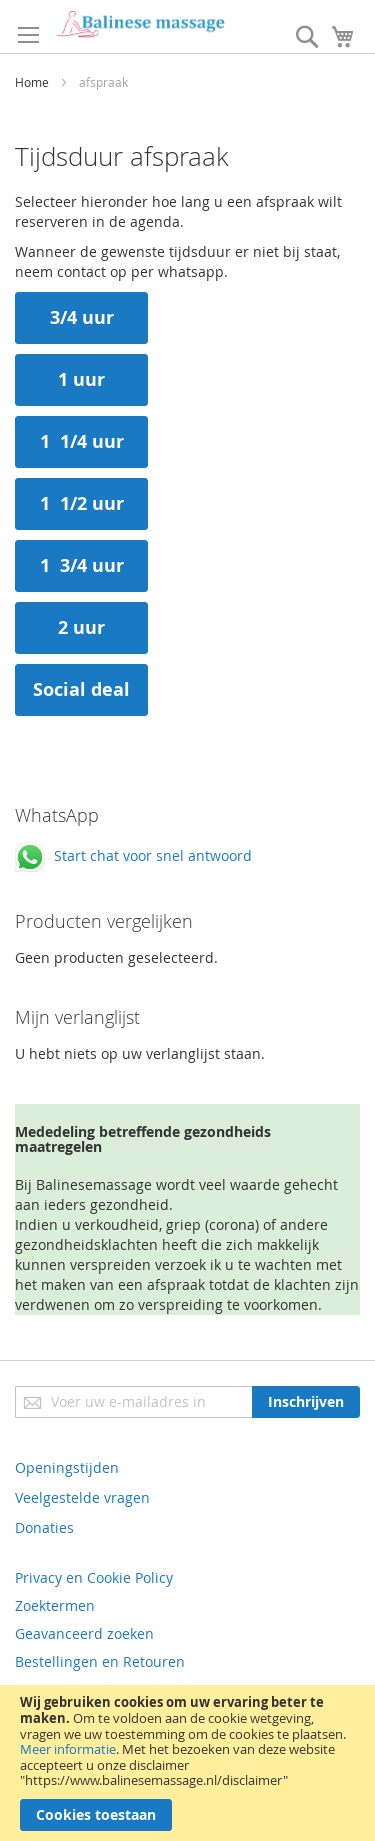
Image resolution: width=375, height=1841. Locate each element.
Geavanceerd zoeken (84, 1633)
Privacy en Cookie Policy (94, 1577)
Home (33, 82)
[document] (187, 1763)
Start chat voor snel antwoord (133, 855)
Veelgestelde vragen (82, 1497)
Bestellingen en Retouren (100, 1661)
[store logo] (140, 24)
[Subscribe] (306, 1402)
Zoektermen (55, 1605)
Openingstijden (67, 1467)
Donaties (44, 1527)
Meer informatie (68, 1749)
